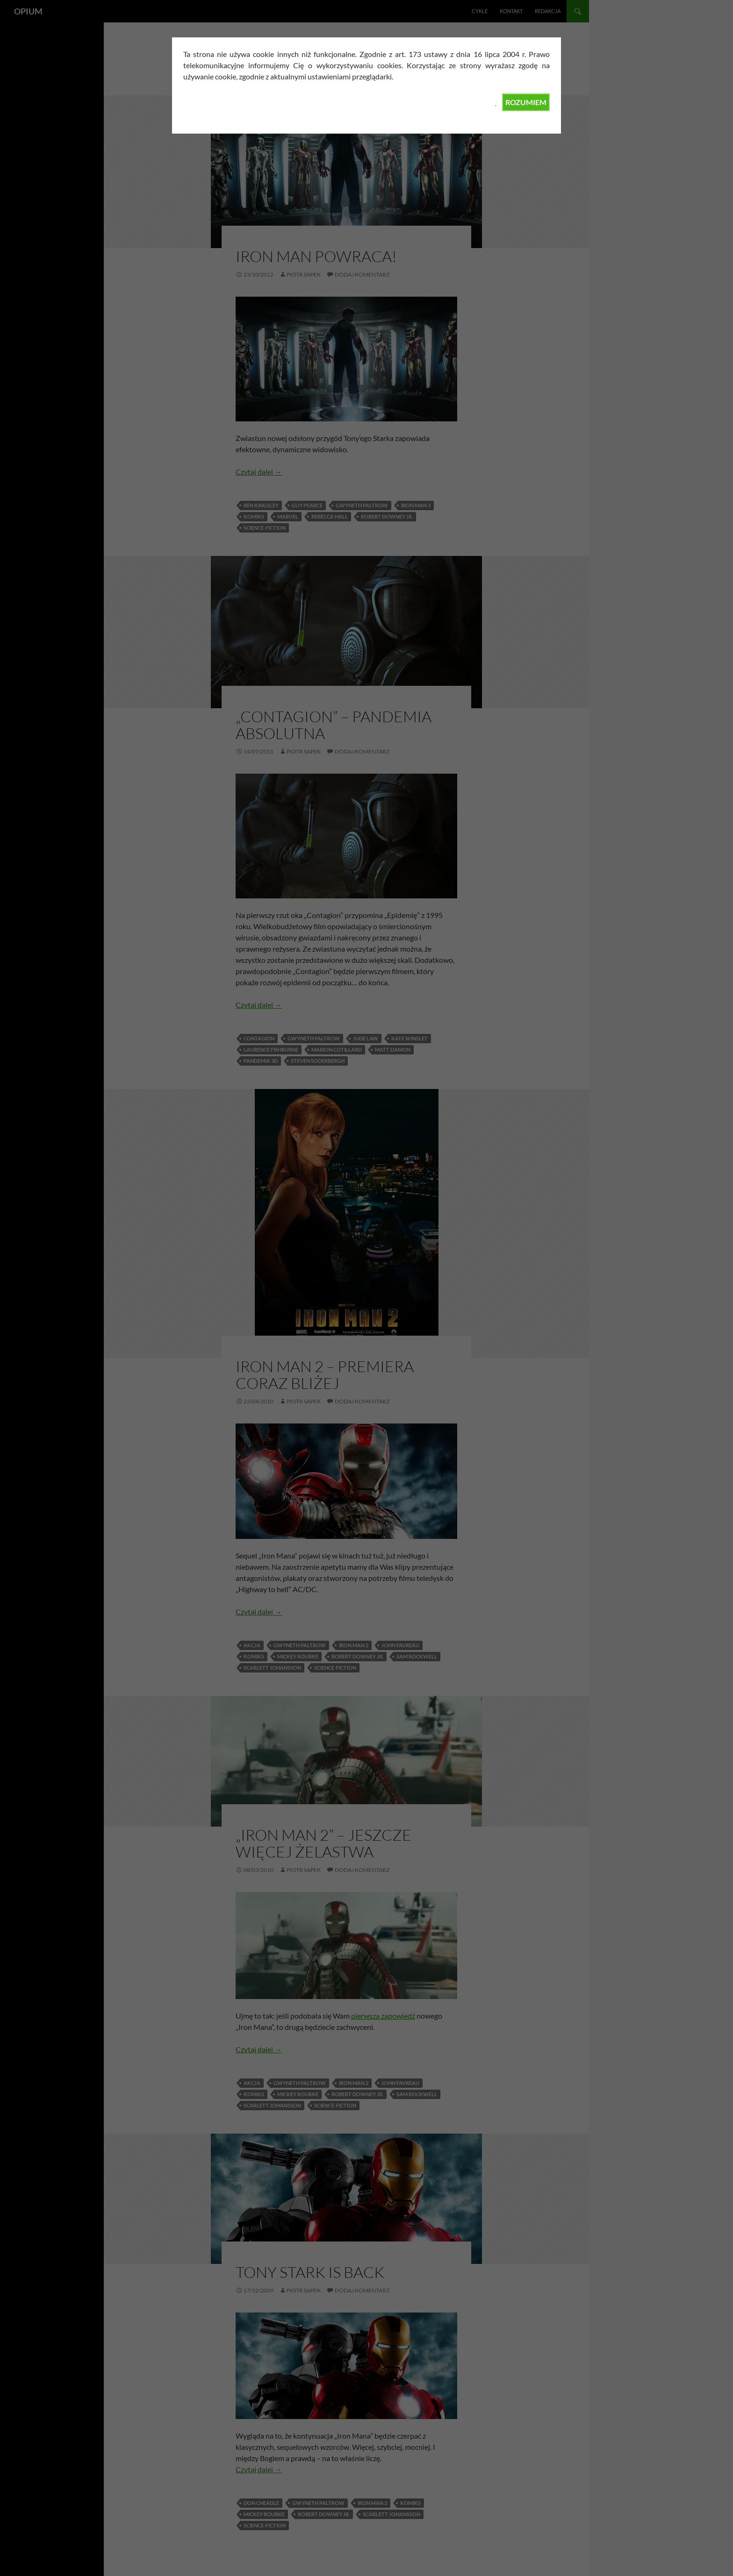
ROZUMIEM (525, 102)
